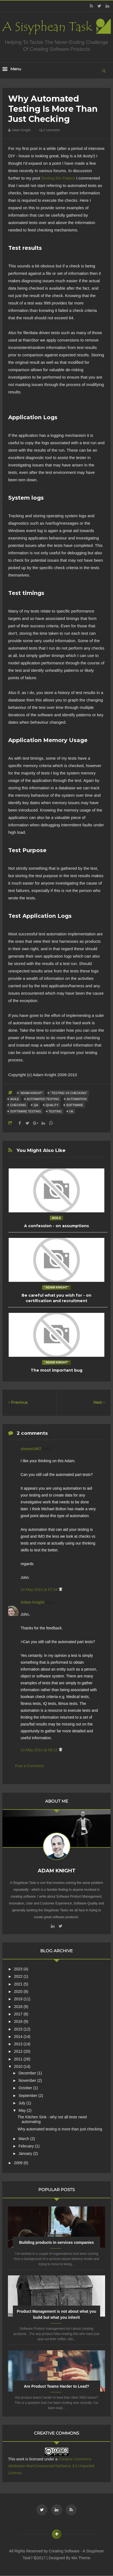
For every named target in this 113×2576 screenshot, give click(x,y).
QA (36, 1105)
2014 (19, 2036)
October (26, 2088)
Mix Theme (80, 2558)
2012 (19, 2051)
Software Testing (25, 1111)
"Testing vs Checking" (68, 1093)
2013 (19, 2044)
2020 (19, 1991)
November (28, 2080)
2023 (19, 1969)
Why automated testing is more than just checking (60, 2129)
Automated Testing (43, 1099)
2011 (19, 2059)
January (26, 2153)
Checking (18, 1105)
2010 (19, 2066)
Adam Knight (33, 1602)
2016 (19, 2021)
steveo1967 (31, 1449)
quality (52, 1105)
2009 (19, 2163)
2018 (19, 2006)
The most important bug (56, 1370)
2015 (19, 2029)
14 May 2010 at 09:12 (40, 1750)
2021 (19, 1984)
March (24, 2138)
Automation (76, 1099)
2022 (19, 1976)
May (23, 2110)
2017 (19, 2014)
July (23, 2103)
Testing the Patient (58, 178)
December (28, 2073)
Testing (55, 1111)
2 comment (49, 130)
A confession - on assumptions (56, 1225)
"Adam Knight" (31, 1093)
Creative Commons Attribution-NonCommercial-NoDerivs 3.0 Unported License (51, 2466)
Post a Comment (29, 1766)
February (27, 2146)
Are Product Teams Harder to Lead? (56, 2386)
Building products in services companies (56, 2242)
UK (71, 1111)
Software (74, 1105)
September (28, 2095)
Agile (14, 1099)
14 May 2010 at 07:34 (40, 1589)
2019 (19, 1999)
